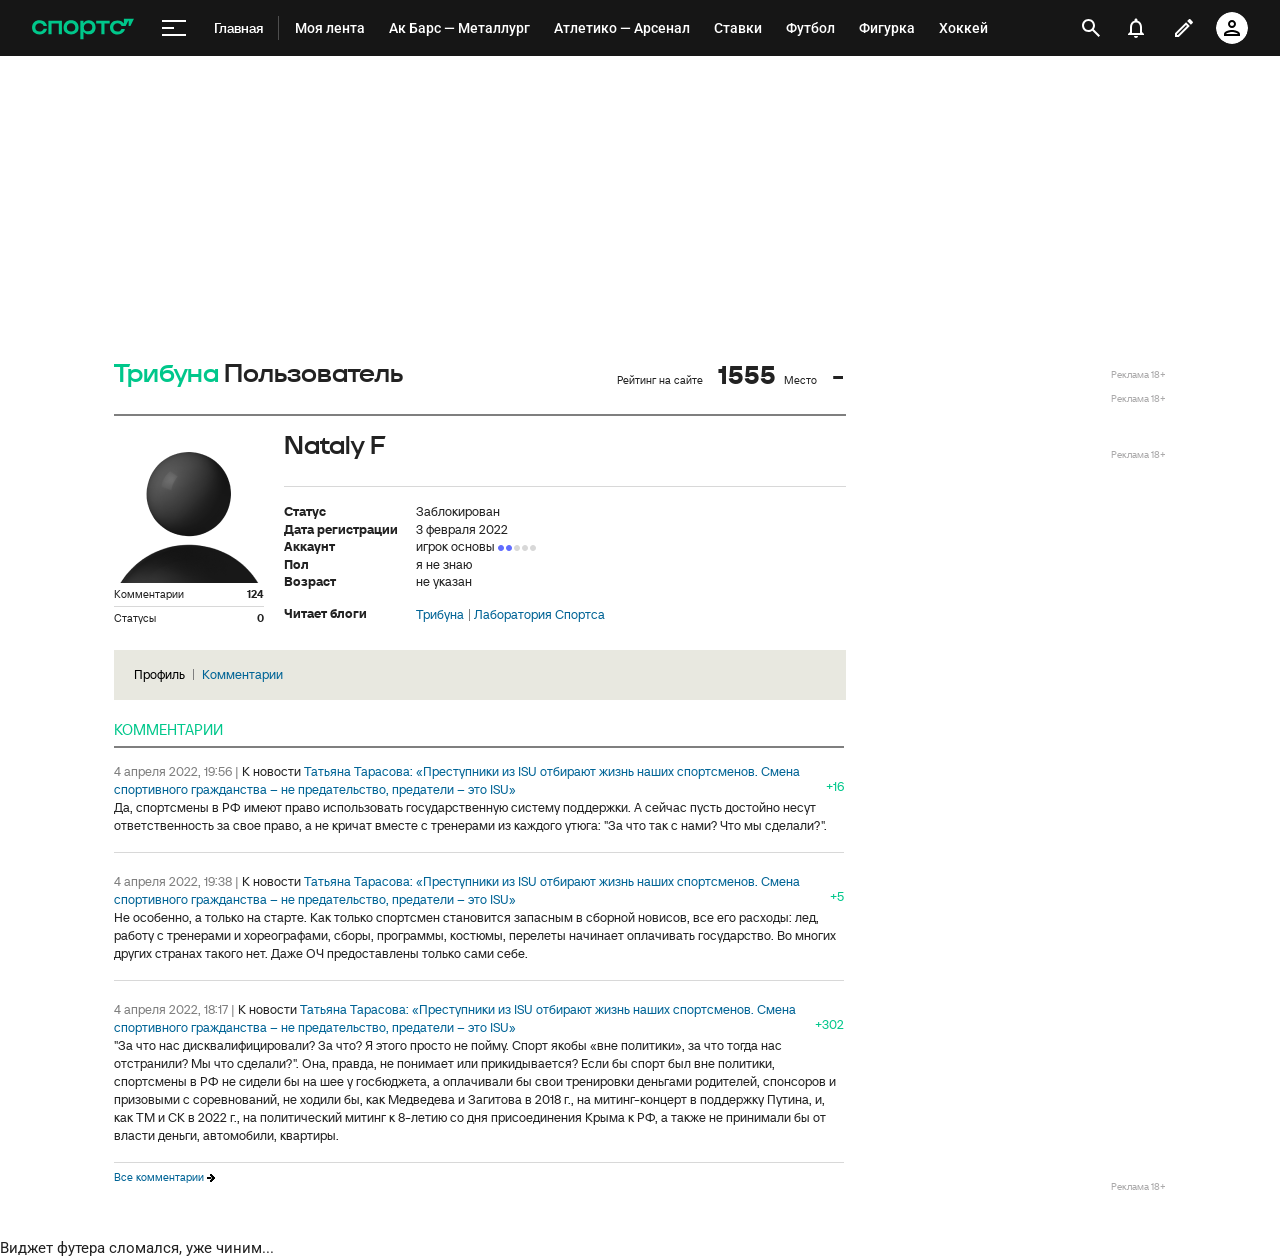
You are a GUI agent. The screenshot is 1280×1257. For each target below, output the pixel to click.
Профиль (159, 674)
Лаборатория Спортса (539, 615)
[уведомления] (1136, 28)
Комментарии (242, 674)
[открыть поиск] (1091, 28)
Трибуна (166, 374)
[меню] (174, 28)
